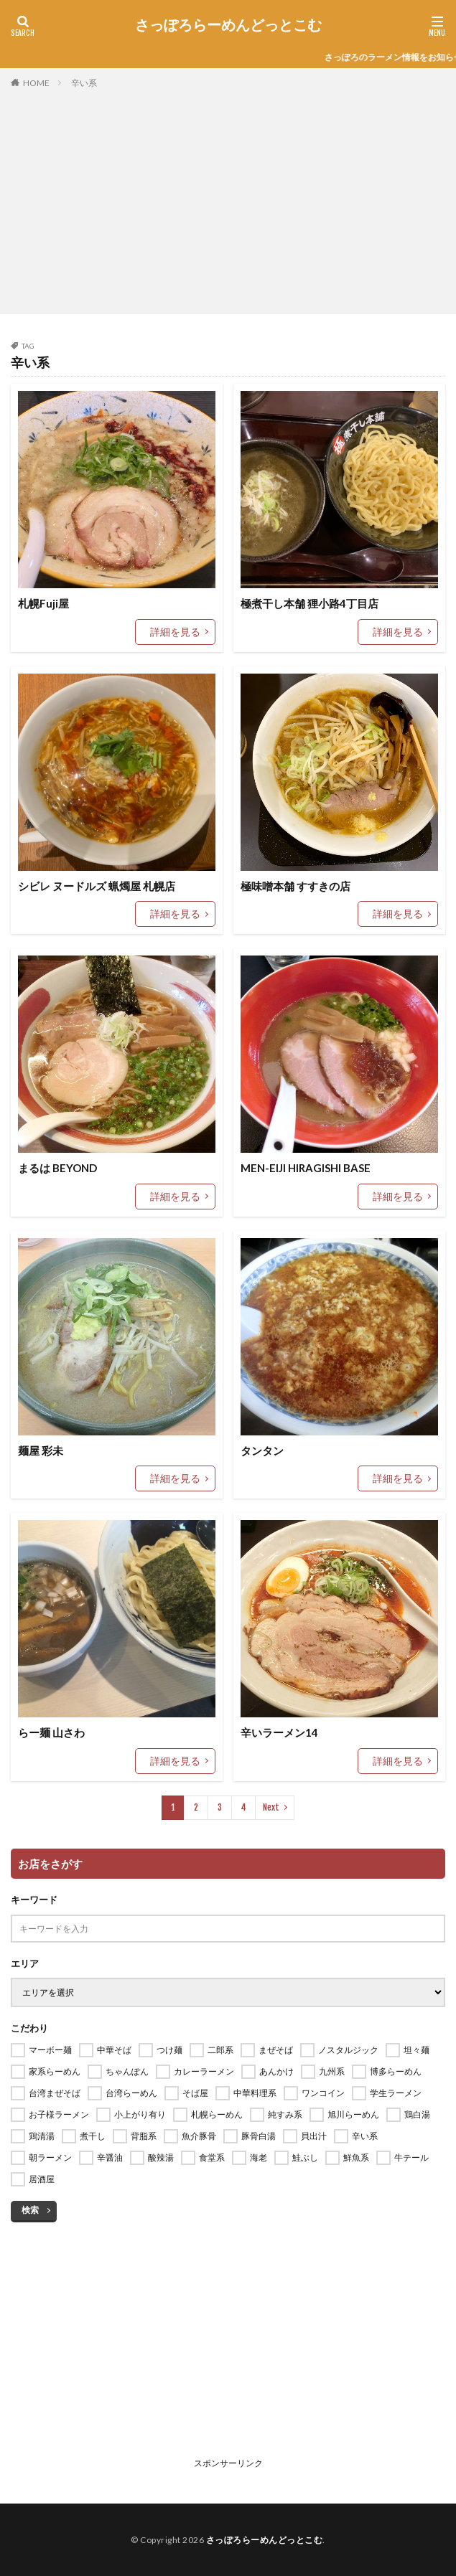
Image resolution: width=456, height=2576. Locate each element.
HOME (36, 82)
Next (271, 1807)
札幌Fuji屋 (43, 603)
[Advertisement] (228, 198)
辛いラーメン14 (279, 1732)
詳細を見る (175, 632)
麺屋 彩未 (40, 1450)
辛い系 (84, 82)
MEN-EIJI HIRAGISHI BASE (306, 1167)
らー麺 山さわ (51, 1732)
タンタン (262, 1450)
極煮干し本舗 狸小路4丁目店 (309, 603)
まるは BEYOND (57, 1167)
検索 (30, 2209)
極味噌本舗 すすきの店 (295, 885)
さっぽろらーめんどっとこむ (228, 25)
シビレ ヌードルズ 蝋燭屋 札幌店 (96, 885)
